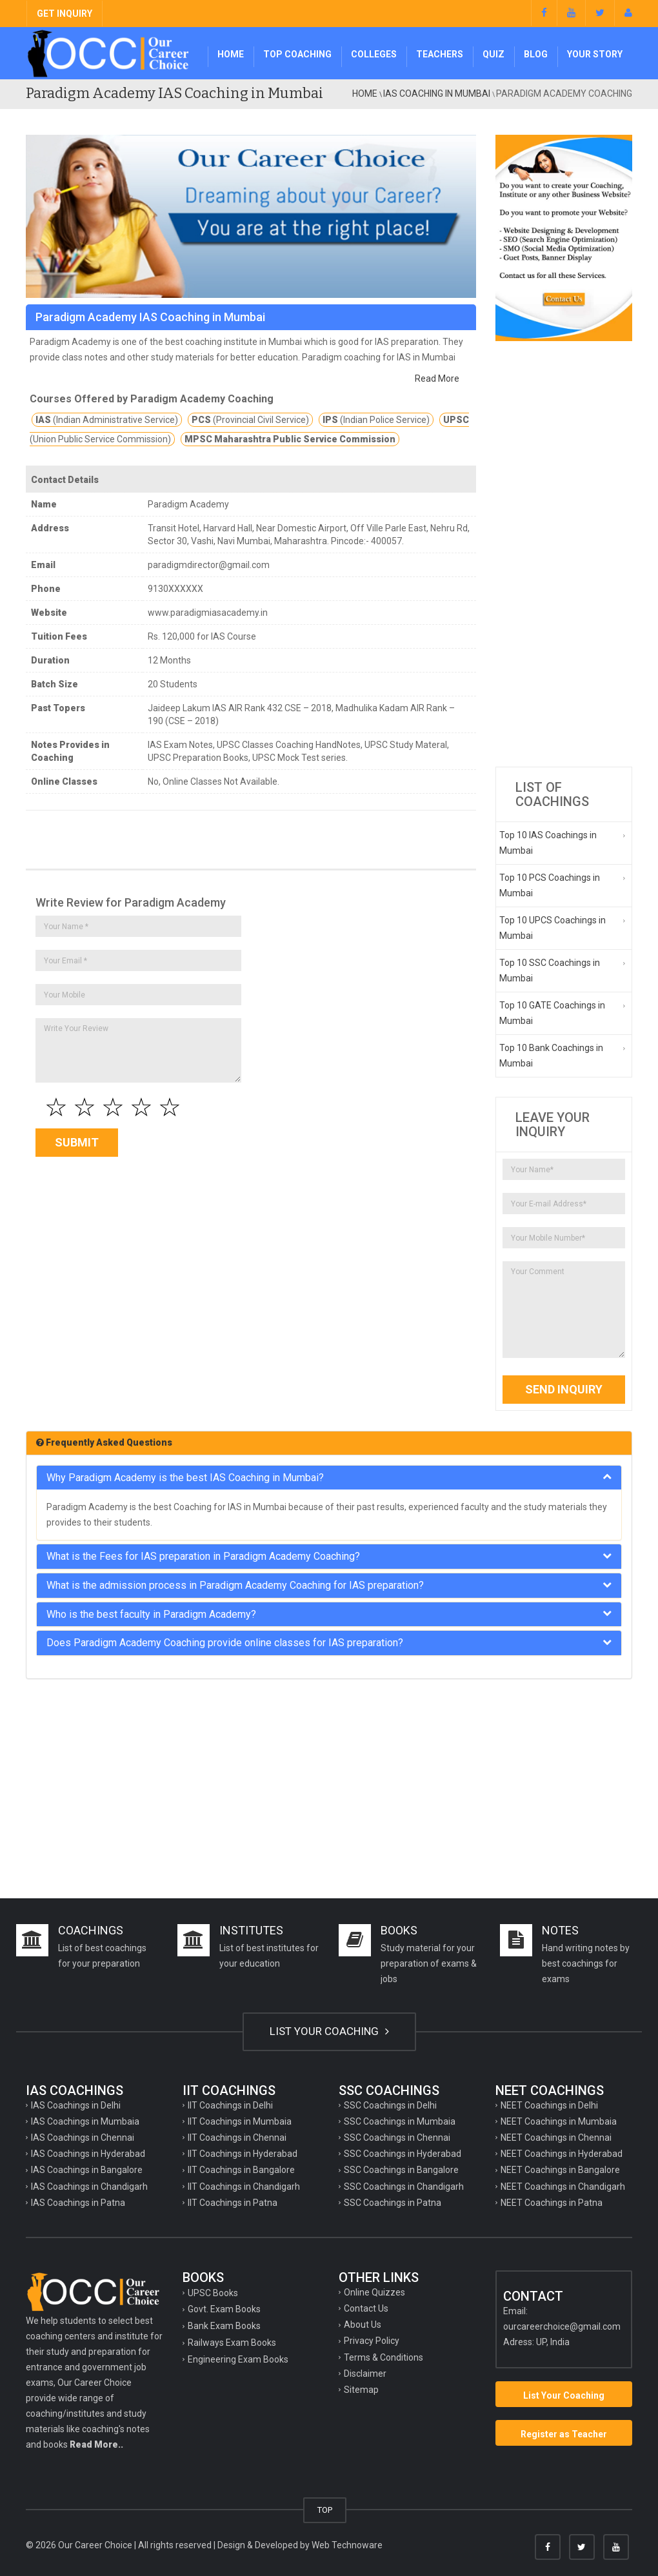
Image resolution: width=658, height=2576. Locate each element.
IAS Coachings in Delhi (76, 2105)
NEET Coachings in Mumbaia (559, 2121)
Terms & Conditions (383, 2357)
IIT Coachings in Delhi (230, 2105)
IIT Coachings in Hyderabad (242, 2153)
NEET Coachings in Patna (552, 2202)
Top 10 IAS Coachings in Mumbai (548, 843)
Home (230, 54)
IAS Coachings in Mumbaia (85, 2121)
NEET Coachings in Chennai (556, 2137)
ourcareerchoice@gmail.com (562, 2326)
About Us (362, 2324)
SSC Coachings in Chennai (397, 2137)
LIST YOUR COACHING (329, 2031)
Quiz (493, 54)
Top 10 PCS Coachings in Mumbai (549, 885)
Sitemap (361, 2389)
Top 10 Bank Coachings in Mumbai (551, 1055)
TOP (324, 2510)
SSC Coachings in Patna (392, 2202)
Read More (437, 378)
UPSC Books (213, 2293)
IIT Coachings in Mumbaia (240, 2121)
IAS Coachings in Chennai (82, 2137)
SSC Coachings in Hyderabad (402, 2153)
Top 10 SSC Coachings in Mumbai (549, 970)
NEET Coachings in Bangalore (560, 2170)
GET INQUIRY (64, 13)
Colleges (374, 54)
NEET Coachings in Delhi (549, 2105)
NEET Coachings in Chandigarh (563, 2186)
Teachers (439, 54)
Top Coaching (297, 54)
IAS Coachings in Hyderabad (88, 2153)
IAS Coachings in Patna (78, 2202)
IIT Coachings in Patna (232, 2202)
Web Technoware (347, 2545)
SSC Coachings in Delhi (390, 2105)
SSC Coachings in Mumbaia (399, 2121)
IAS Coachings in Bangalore (87, 2170)
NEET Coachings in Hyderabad (562, 2153)
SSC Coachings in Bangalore (401, 2170)
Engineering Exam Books (238, 2359)
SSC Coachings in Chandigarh (404, 2186)
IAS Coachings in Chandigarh (89, 2186)
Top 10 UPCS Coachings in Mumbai (552, 928)
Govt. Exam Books (224, 2309)
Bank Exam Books (224, 2326)
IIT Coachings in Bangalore (241, 2170)
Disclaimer (365, 2373)
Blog (536, 54)
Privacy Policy (371, 2340)
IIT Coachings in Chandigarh (244, 2186)
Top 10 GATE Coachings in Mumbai (552, 1013)
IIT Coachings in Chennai (237, 2137)
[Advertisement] (564, 553)
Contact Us (366, 2308)
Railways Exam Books (232, 2342)
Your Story (595, 54)
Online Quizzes (374, 2292)
